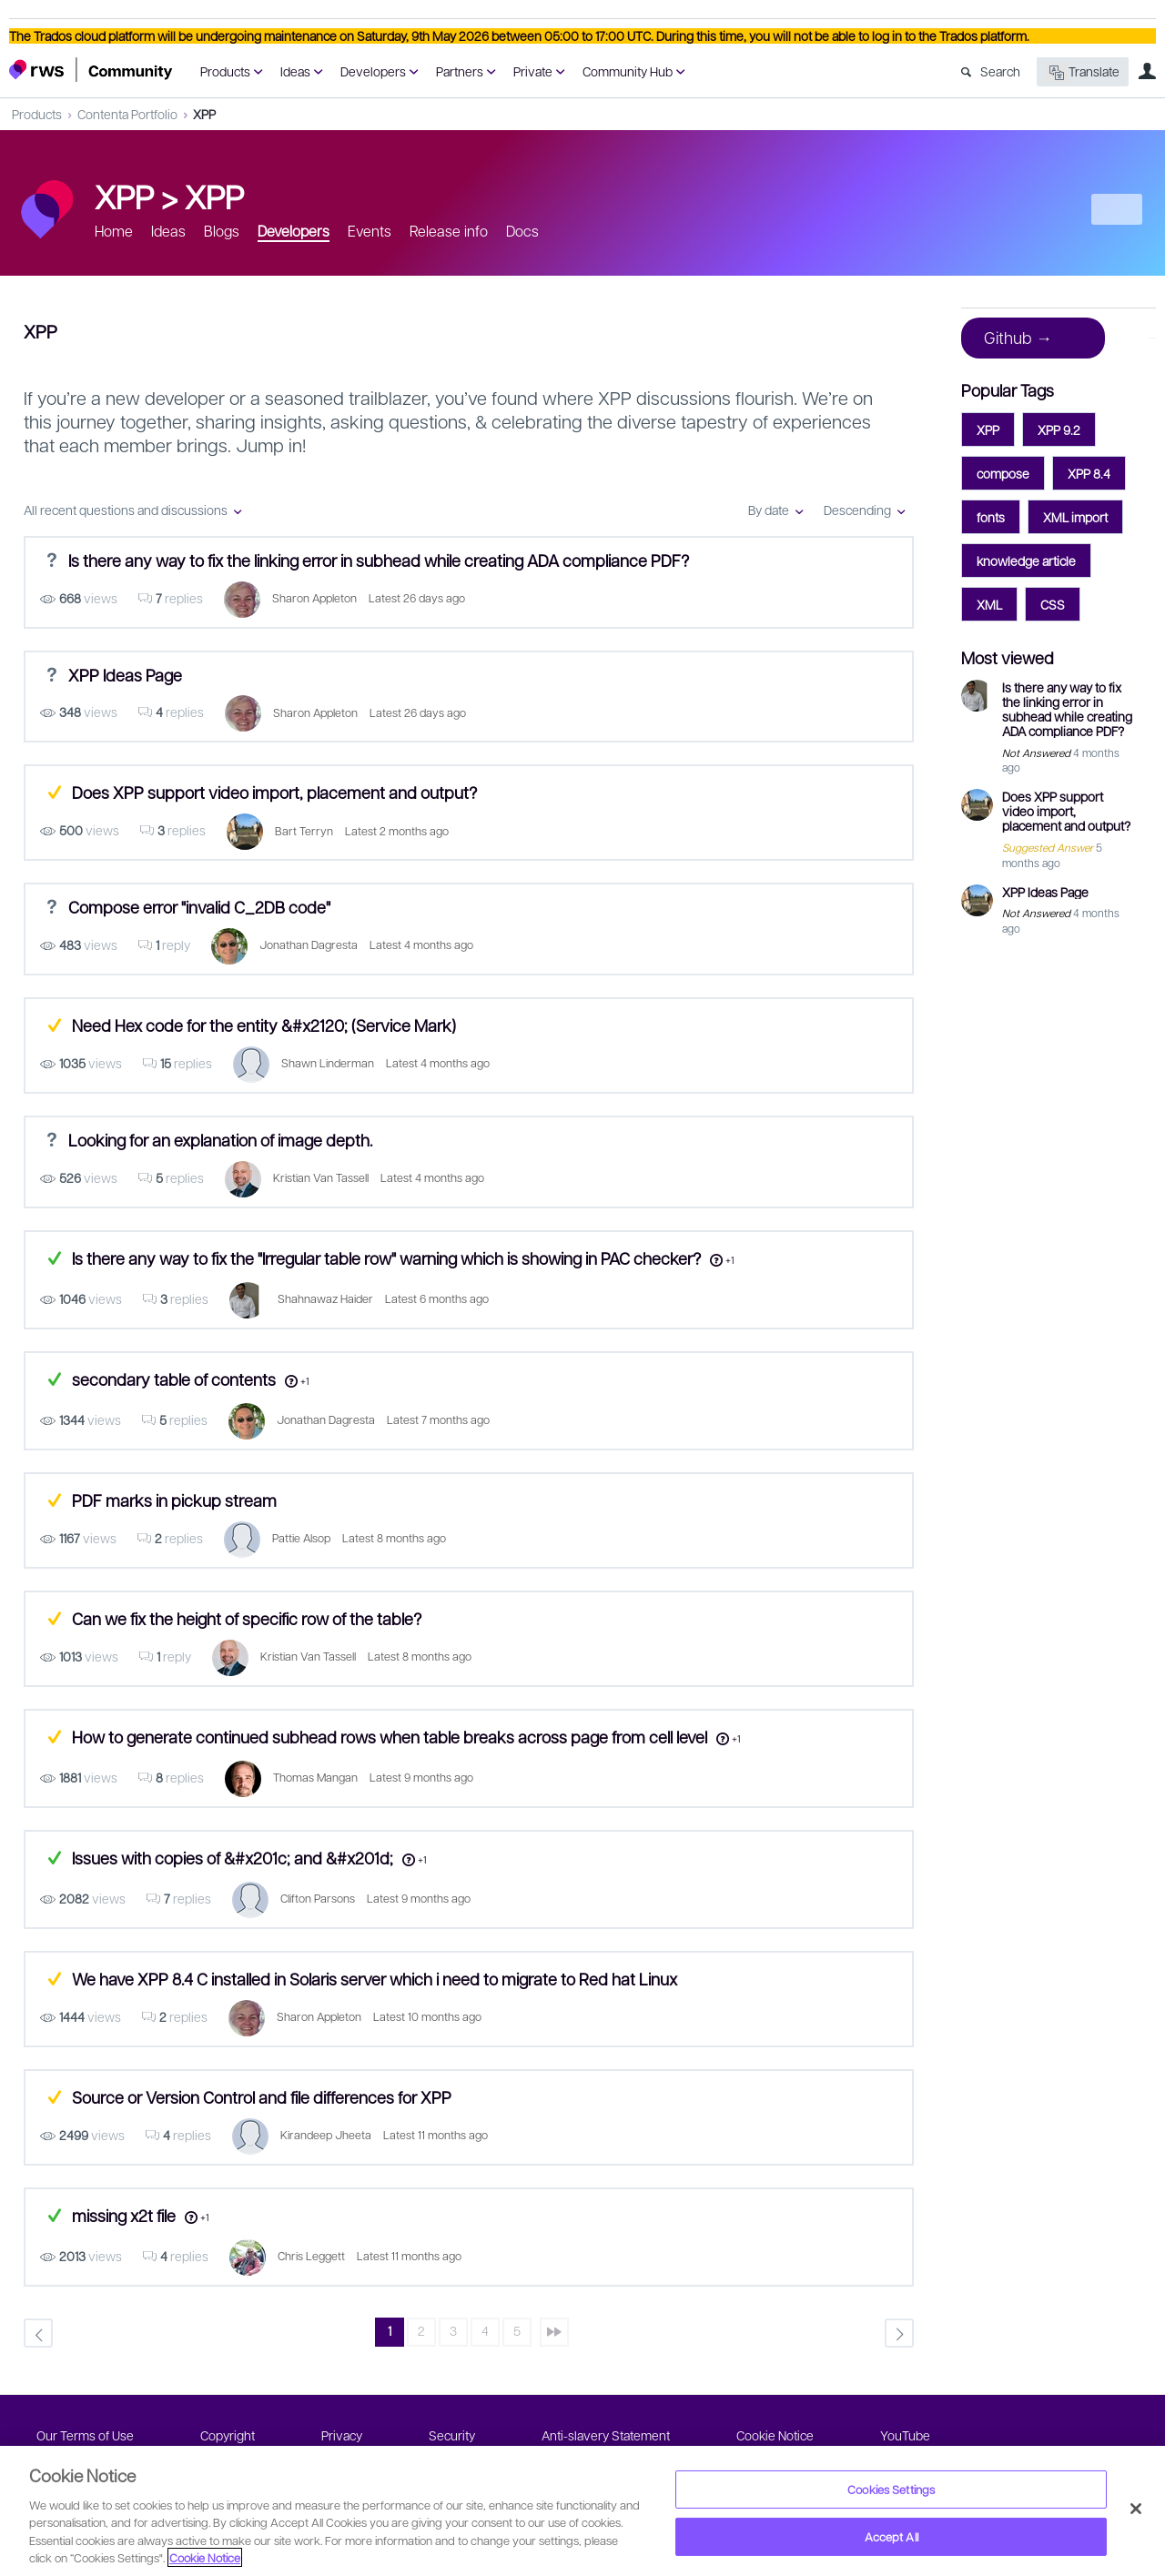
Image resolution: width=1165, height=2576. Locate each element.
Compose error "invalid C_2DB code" (199, 906)
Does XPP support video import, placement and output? (274, 792)
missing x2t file (124, 2215)
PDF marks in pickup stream (174, 1500)
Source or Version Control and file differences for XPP (261, 2096)
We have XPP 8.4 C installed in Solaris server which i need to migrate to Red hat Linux (374, 1978)
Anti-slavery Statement (606, 2435)
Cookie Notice (775, 2435)
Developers (373, 71)
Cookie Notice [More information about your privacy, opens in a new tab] (204, 2557)
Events (369, 230)
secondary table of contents (174, 1379)
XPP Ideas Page (125, 673)
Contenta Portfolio (127, 114)
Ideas (295, 71)
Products (225, 71)
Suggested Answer (54, 792)
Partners (459, 71)
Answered (54, 1258)
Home (114, 230)
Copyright (227, 2435)
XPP (204, 114)
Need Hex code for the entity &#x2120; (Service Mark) (264, 1025)
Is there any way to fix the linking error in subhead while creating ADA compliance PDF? (378, 560)
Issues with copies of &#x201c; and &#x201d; (232, 1857)
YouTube (905, 2435)
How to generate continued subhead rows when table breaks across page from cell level (389, 1736)
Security (452, 2435)
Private (532, 71)
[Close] (1136, 2509)
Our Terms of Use (85, 2435)
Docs (522, 230)
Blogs (221, 230)
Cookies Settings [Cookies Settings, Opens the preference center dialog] (891, 2489)
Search (1000, 71)
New (1115, 209)
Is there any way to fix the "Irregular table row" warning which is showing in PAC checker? (386, 1258)
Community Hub (627, 71)
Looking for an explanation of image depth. (220, 1139)
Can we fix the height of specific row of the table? (246, 1618)
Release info (449, 230)
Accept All (891, 2536)
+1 (729, 1260)
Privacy (341, 2435)
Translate (1082, 72)
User (1147, 71)
